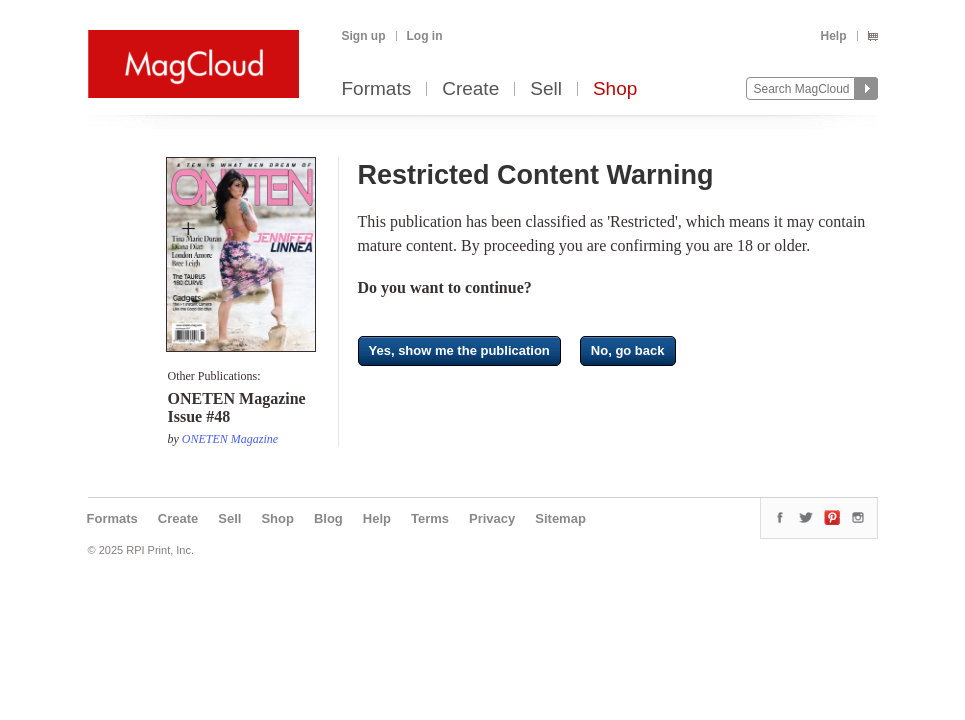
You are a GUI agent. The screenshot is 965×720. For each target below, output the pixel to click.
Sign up (364, 36)
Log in (425, 36)
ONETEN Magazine (230, 439)
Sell (546, 89)
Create (470, 89)
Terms (430, 518)
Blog (328, 518)
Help (833, 36)
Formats (377, 89)
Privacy (492, 518)
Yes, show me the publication (459, 350)
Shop (615, 89)
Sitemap (560, 518)
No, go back (628, 350)
